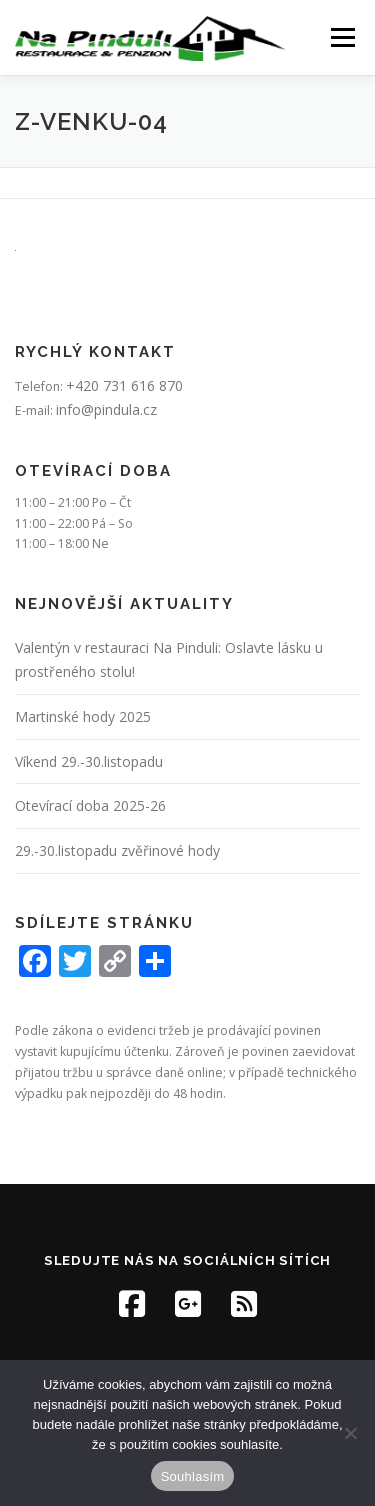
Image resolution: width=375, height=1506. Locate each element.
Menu (341, 37)
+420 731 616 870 (124, 385)
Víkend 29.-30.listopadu (89, 761)
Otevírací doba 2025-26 (90, 805)
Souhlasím (193, 1476)
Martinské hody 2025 (83, 716)
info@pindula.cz (106, 409)
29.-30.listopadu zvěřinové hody (117, 850)
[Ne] (350, 1433)
